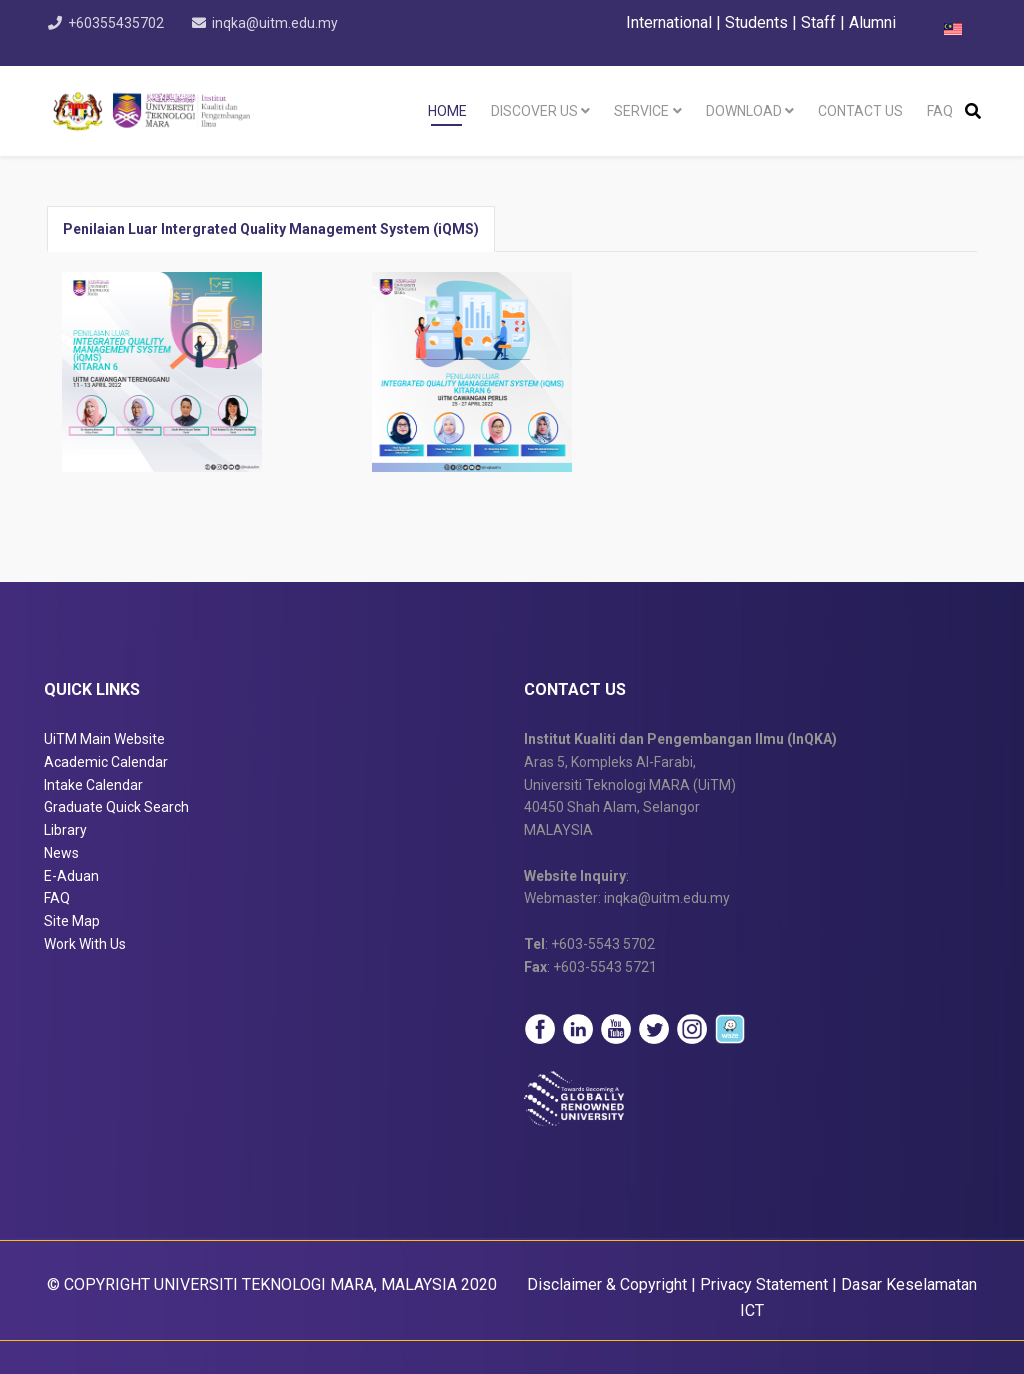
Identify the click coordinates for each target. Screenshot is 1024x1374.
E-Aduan (71, 876)
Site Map (72, 921)
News (61, 853)
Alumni (872, 22)
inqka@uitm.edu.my (284, 23)
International (671, 22)
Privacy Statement (764, 1284)
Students (756, 22)
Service (641, 111)
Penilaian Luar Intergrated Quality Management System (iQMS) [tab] (271, 229)
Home (447, 111)
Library (65, 830)
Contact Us (860, 111)
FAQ (940, 111)
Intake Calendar (93, 785)
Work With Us (85, 944)
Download (744, 111)
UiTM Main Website (104, 739)
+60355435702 (120, 23)
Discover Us (534, 111)
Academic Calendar (106, 762)
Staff (818, 22)
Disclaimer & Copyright (607, 1284)
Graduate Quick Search (116, 807)
